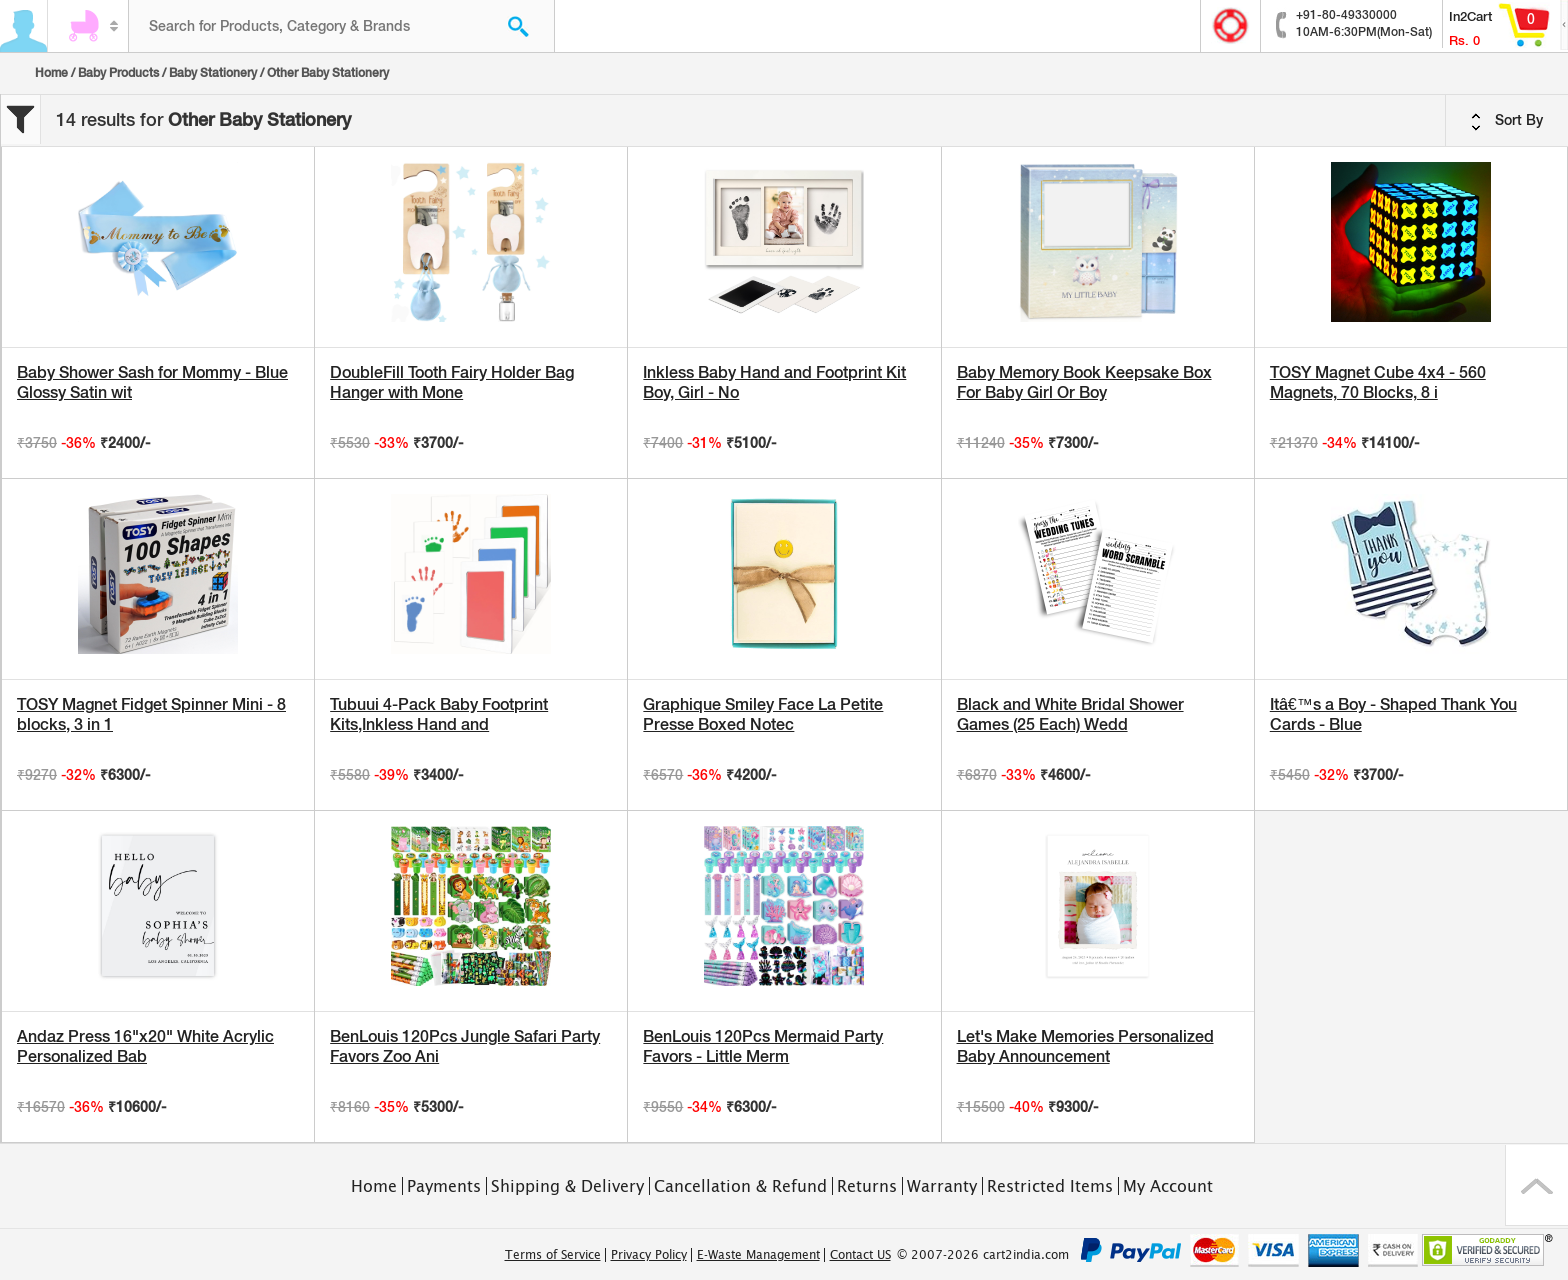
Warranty (942, 1186)
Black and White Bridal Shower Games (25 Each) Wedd (1070, 714)
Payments (444, 1186)
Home (51, 73)
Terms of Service (553, 1255)
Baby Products (118, 73)
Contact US (860, 1255)
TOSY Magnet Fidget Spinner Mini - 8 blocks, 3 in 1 (151, 714)
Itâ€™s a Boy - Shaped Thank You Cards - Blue (1393, 714)
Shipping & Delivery (567, 1186)
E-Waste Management (758, 1255)
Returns (867, 1186)
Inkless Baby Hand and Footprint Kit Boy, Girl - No (774, 382)
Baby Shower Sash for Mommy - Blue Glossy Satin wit (152, 382)
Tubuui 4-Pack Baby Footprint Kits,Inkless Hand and (439, 714)
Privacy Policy (649, 1255)
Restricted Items (1050, 1186)
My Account (1168, 1186)
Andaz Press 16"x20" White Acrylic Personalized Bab (145, 1046)
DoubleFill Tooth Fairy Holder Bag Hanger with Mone (452, 382)
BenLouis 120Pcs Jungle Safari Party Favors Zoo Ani (465, 1046)
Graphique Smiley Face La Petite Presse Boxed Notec (763, 714)
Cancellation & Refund (740, 1186)
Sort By (1507, 121)
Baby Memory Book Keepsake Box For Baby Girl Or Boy (1084, 382)
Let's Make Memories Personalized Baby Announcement (1085, 1046)
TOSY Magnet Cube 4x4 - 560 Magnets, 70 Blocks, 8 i (1378, 382)
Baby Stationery (213, 73)
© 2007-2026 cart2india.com (983, 1255)
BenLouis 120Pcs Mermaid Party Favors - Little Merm (763, 1046)
